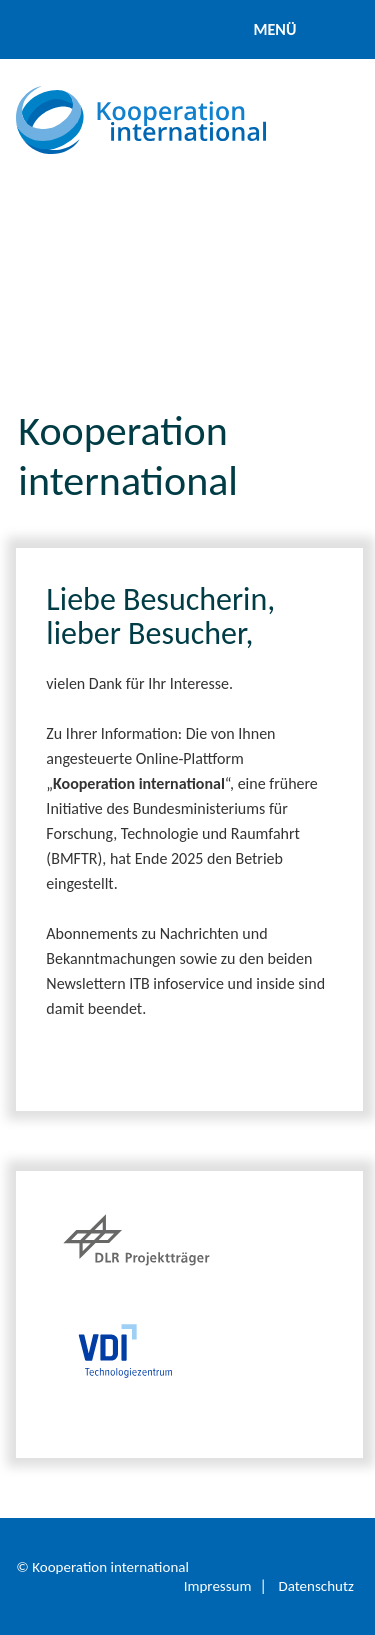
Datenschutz (315, 1586)
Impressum (218, 1586)
